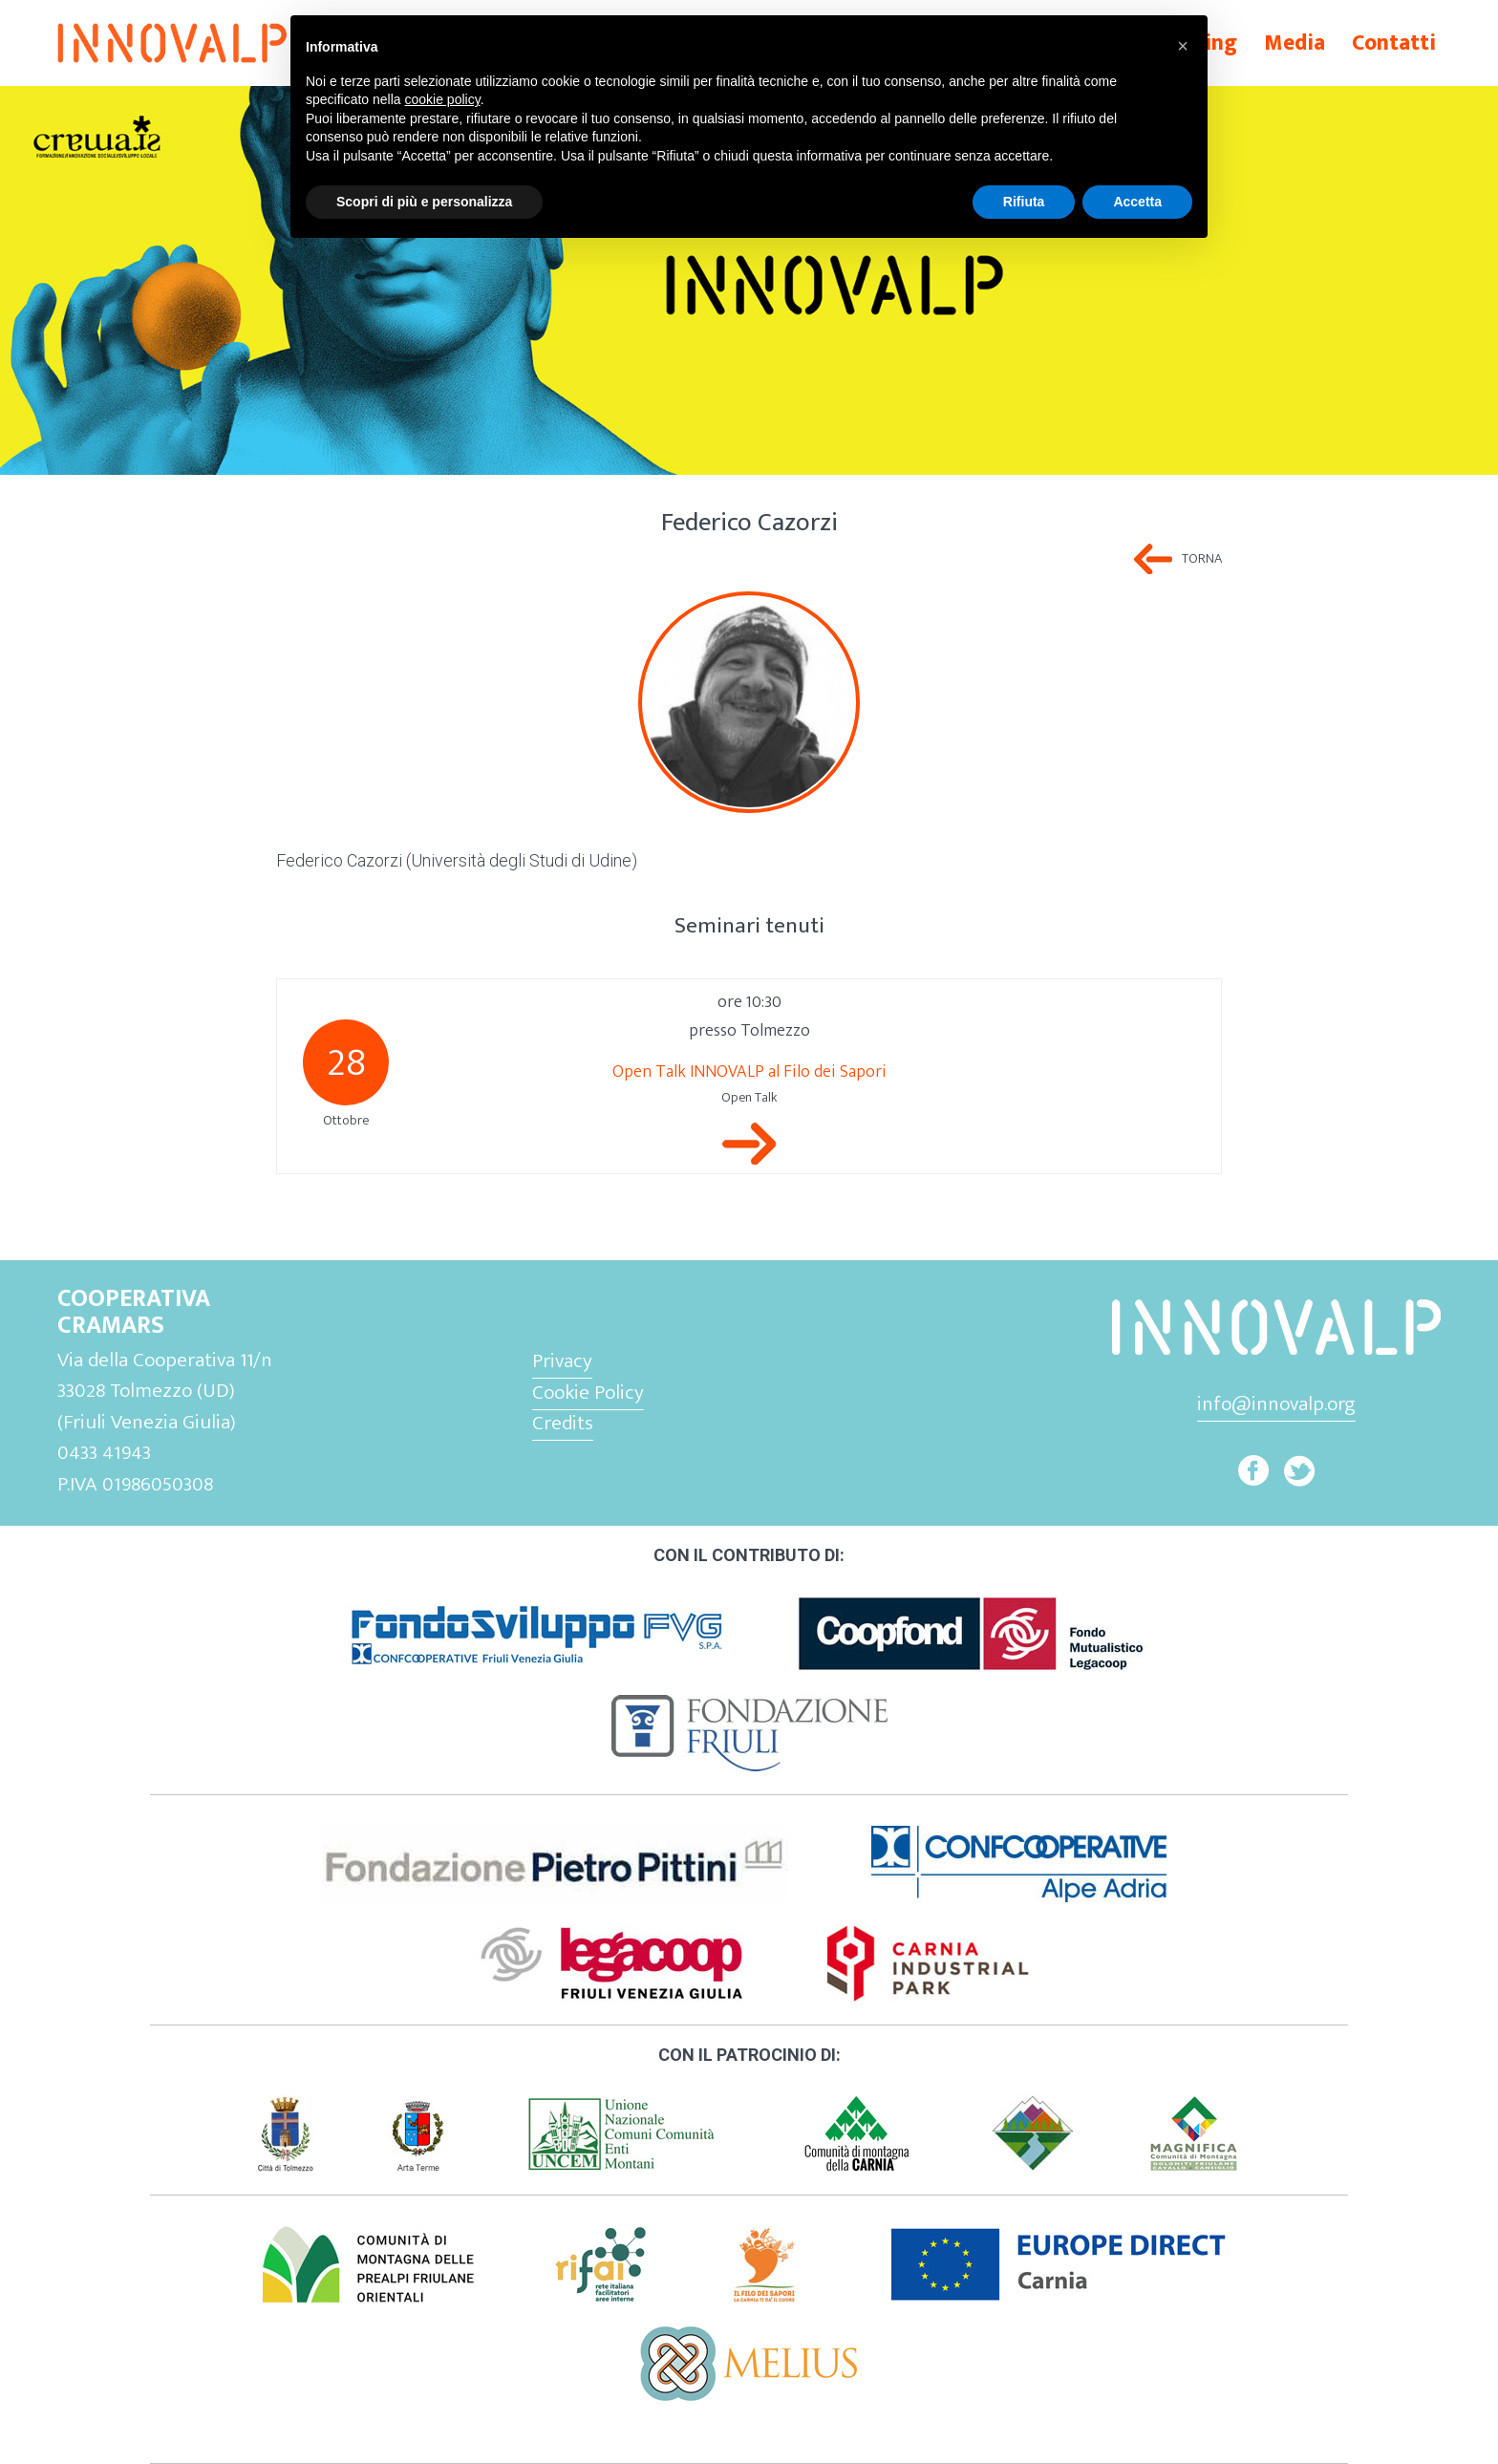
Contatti (1394, 43)
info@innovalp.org (1276, 1404)
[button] (1182, 46)
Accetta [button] (1137, 201)
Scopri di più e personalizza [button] (424, 201)
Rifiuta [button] (1024, 201)
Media (1294, 43)
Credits (562, 1423)
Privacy (562, 1361)
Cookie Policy (588, 1392)
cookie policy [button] (443, 99)
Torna (1202, 558)
